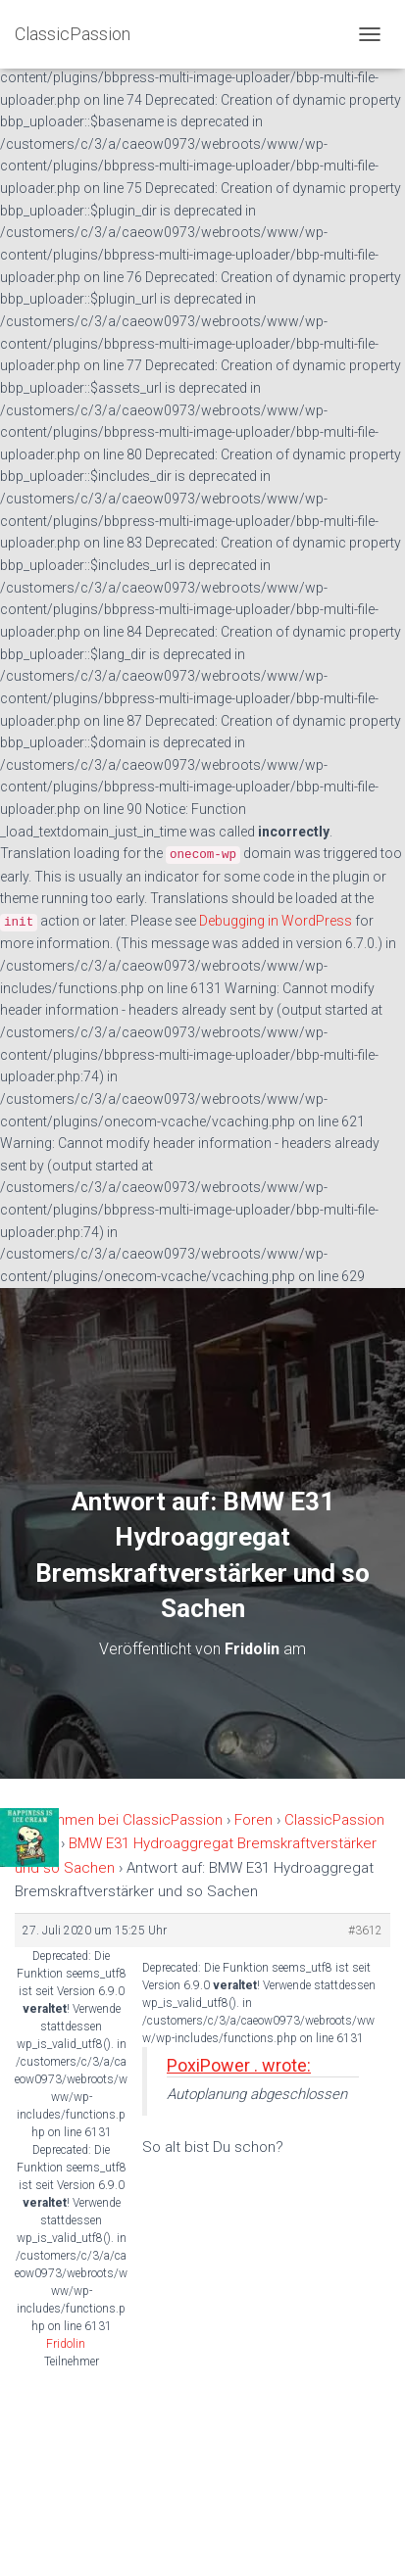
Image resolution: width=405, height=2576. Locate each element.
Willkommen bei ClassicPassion (119, 1820)
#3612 (365, 1930)
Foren (253, 1820)
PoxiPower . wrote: (239, 2065)
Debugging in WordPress (275, 921)
